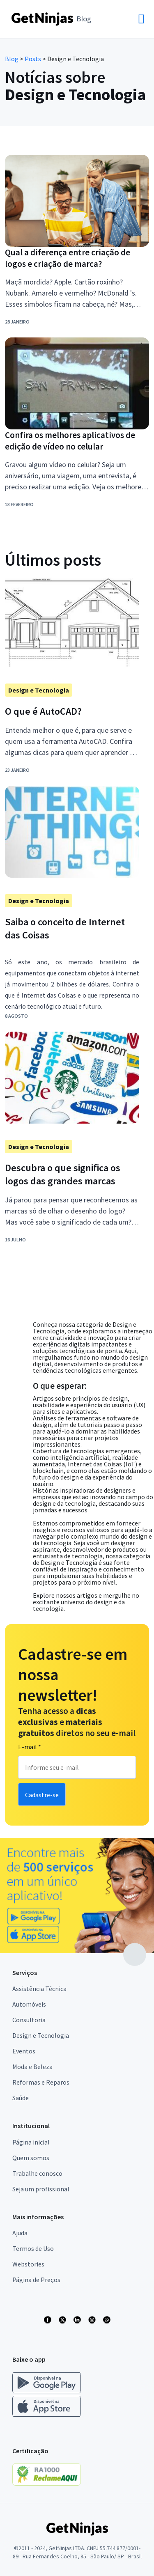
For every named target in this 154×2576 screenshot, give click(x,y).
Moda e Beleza (32, 2066)
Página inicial (31, 2142)
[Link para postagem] (72, 690)
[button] (116, 12)
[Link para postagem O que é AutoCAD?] (72, 711)
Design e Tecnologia (40, 2035)
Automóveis (29, 2004)
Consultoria (29, 2020)
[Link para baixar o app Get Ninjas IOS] (46, 2415)
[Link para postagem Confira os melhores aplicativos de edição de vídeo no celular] (77, 440)
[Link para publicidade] (77, 1895)
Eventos (23, 2051)
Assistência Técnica (39, 1988)
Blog (11, 59)
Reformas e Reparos (40, 2082)
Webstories (28, 2264)
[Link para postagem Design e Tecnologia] (72, 900)
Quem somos (30, 2158)
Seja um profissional (40, 2189)
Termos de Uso (33, 2248)
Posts (33, 59)
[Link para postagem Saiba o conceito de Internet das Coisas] (72, 928)
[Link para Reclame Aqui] (50, 2483)
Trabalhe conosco (37, 2173)
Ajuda (20, 2233)
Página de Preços (36, 2280)
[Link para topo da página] (134, 1954)
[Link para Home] (51, 19)
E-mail (29, 1747)
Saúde (20, 2098)
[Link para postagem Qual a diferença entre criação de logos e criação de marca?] (77, 258)
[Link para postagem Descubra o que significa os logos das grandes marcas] (72, 1174)
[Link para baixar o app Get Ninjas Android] (50, 2392)
